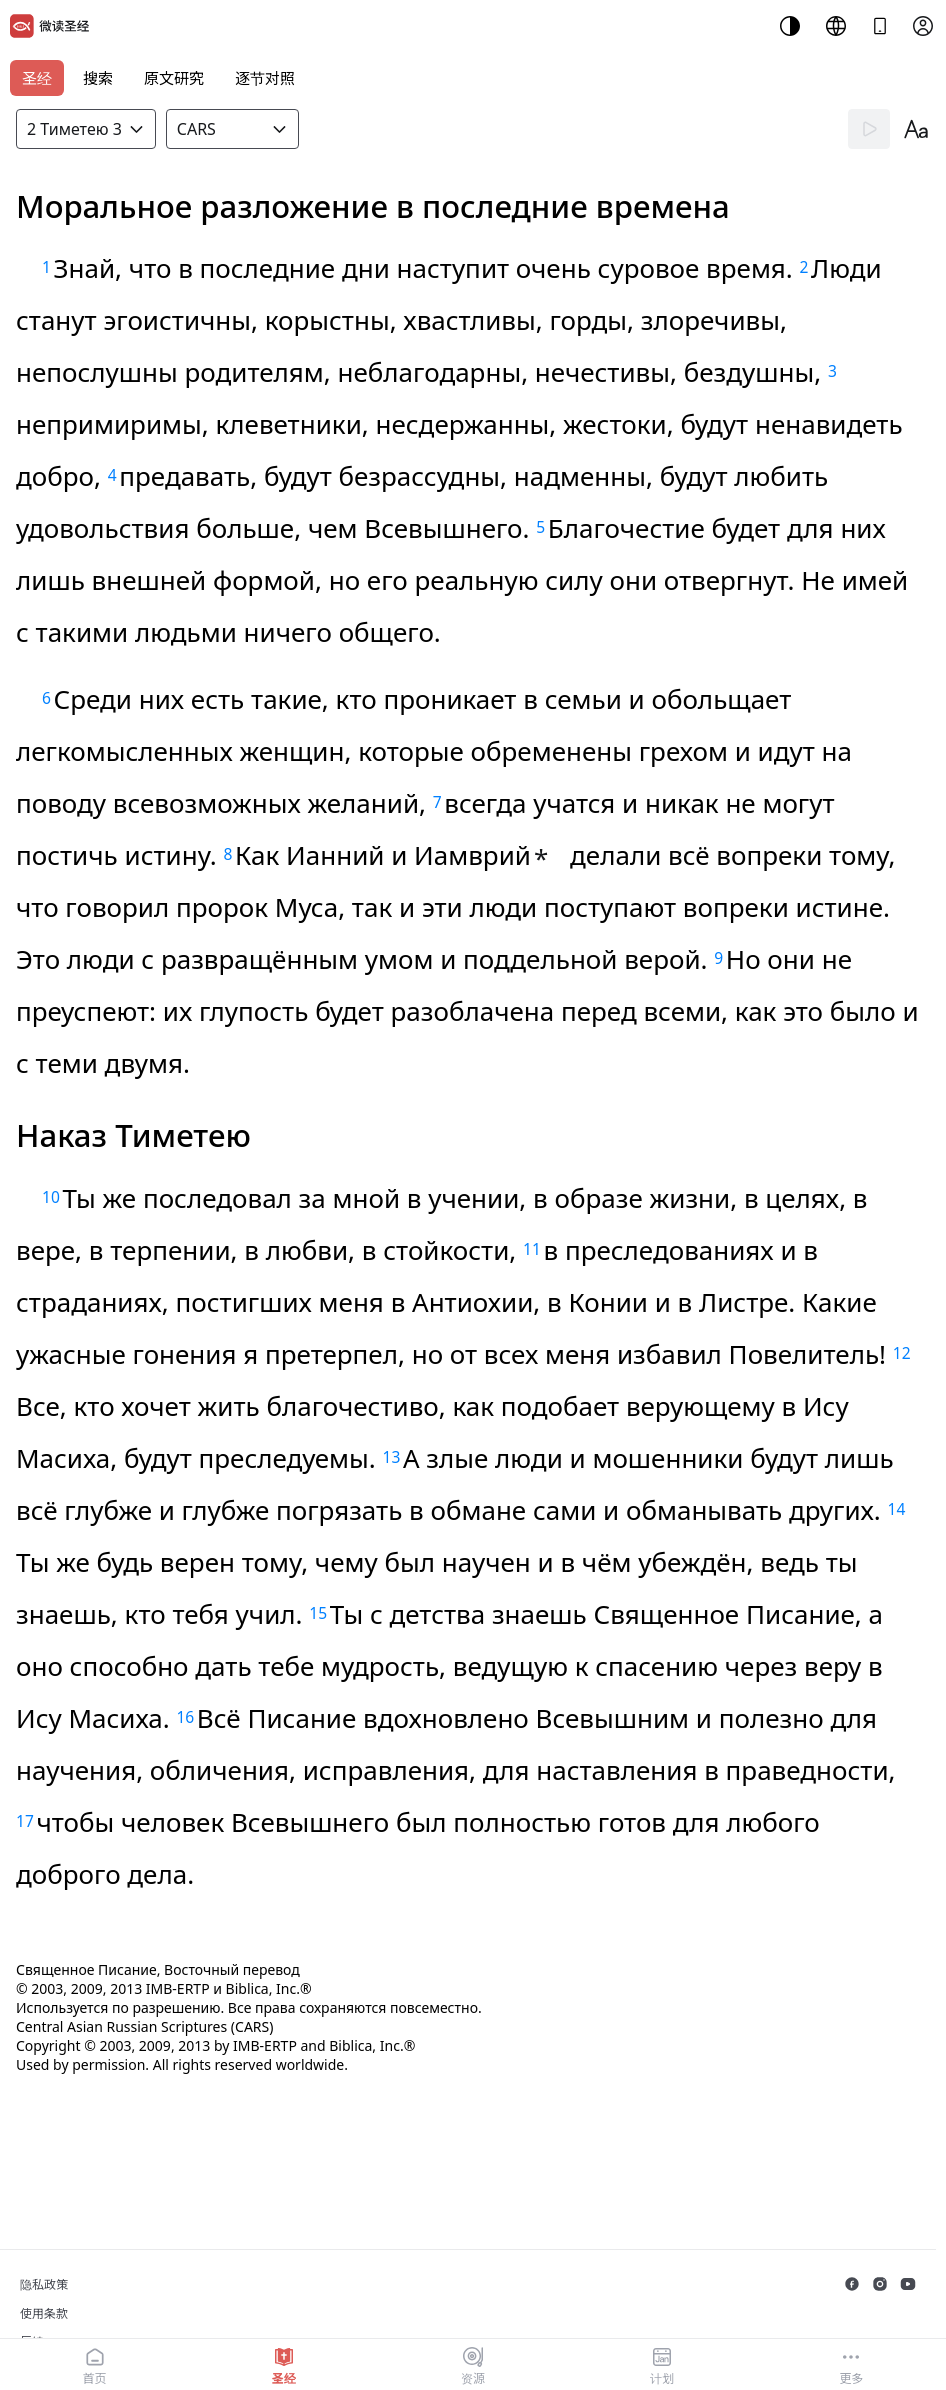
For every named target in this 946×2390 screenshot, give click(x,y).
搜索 (98, 78)
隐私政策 (44, 2284)
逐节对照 (265, 78)
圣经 (37, 78)
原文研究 (174, 78)
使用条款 (44, 2313)
